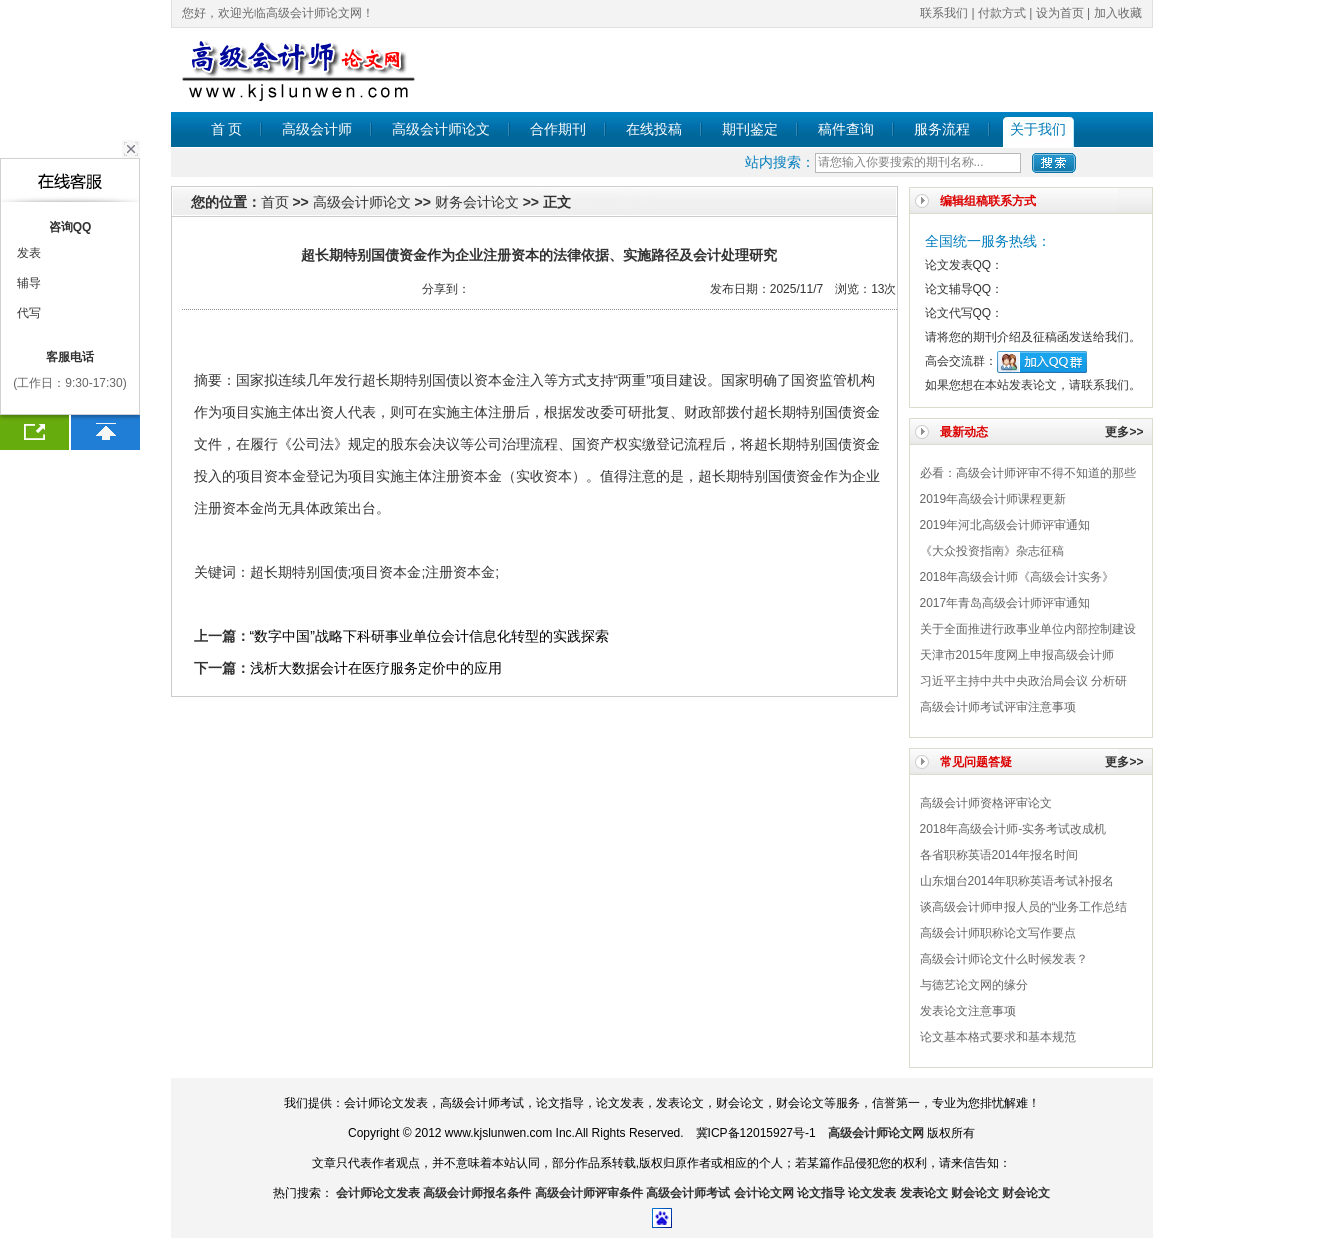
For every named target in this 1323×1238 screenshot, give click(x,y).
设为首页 (1060, 13)
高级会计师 (317, 129)
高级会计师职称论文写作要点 (998, 933)
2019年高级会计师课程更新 (993, 499)
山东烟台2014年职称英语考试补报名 (1017, 881)
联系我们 (944, 13)
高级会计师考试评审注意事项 (998, 707)
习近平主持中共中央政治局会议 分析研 (1023, 681)
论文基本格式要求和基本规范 (998, 1037)
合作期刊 (558, 129)
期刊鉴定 (750, 129)
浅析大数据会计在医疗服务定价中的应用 (376, 668)
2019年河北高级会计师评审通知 (1005, 525)
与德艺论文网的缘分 (974, 985)
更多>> (1124, 432)
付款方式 (1002, 13)
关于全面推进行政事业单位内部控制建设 (1028, 629)
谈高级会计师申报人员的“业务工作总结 (1024, 907)
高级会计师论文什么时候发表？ (1004, 959)
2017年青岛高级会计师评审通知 (1005, 603)
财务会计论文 (477, 202)
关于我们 (1038, 129)
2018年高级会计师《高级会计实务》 (1017, 577)
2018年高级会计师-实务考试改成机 (1013, 829)
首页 (275, 202)
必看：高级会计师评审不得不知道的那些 (1028, 473)
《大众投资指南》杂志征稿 (992, 551)
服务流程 (942, 129)
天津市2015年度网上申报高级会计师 (1017, 655)
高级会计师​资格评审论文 (986, 803)
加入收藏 (1118, 13)
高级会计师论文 (441, 129)
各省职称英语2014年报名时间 (999, 855)
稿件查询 (846, 129)
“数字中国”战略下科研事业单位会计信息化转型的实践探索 (429, 636)
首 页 (227, 129)
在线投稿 (654, 129)
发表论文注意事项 (968, 1011)
